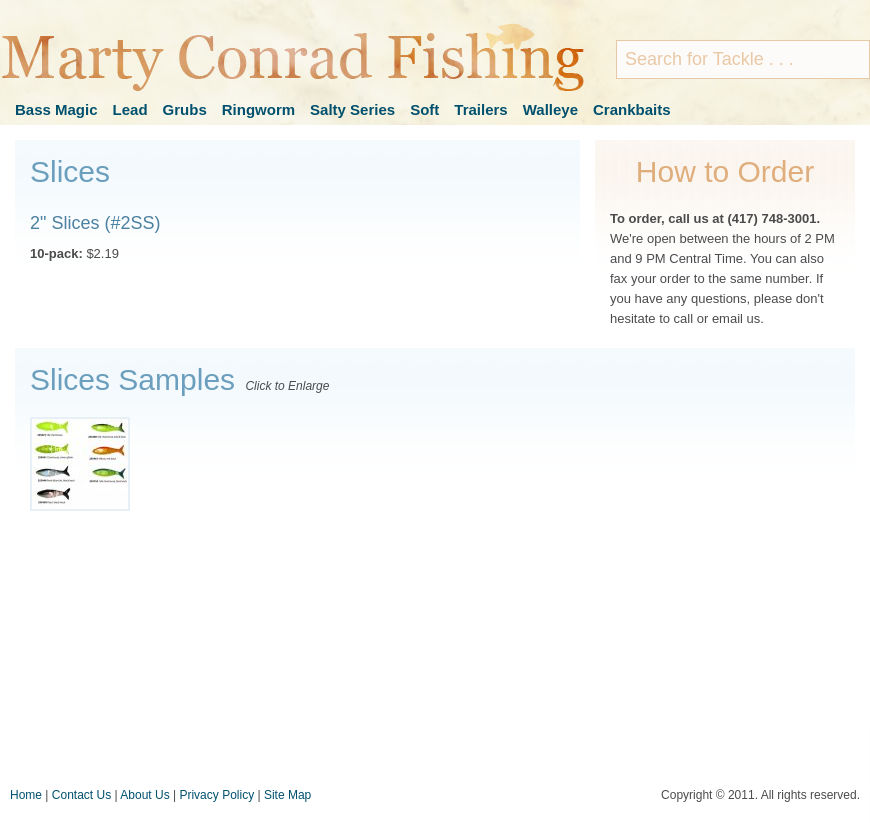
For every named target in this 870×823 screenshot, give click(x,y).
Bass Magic (56, 109)
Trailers (480, 109)
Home (26, 795)
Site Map (287, 795)
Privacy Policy (216, 795)
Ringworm (258, 109)
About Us (144, 795)
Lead (130, 109)
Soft (424, 109)
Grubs (185, 109)
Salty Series (352, 109)
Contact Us (81, 795)
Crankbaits (632, 109)
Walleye (550, 109)
